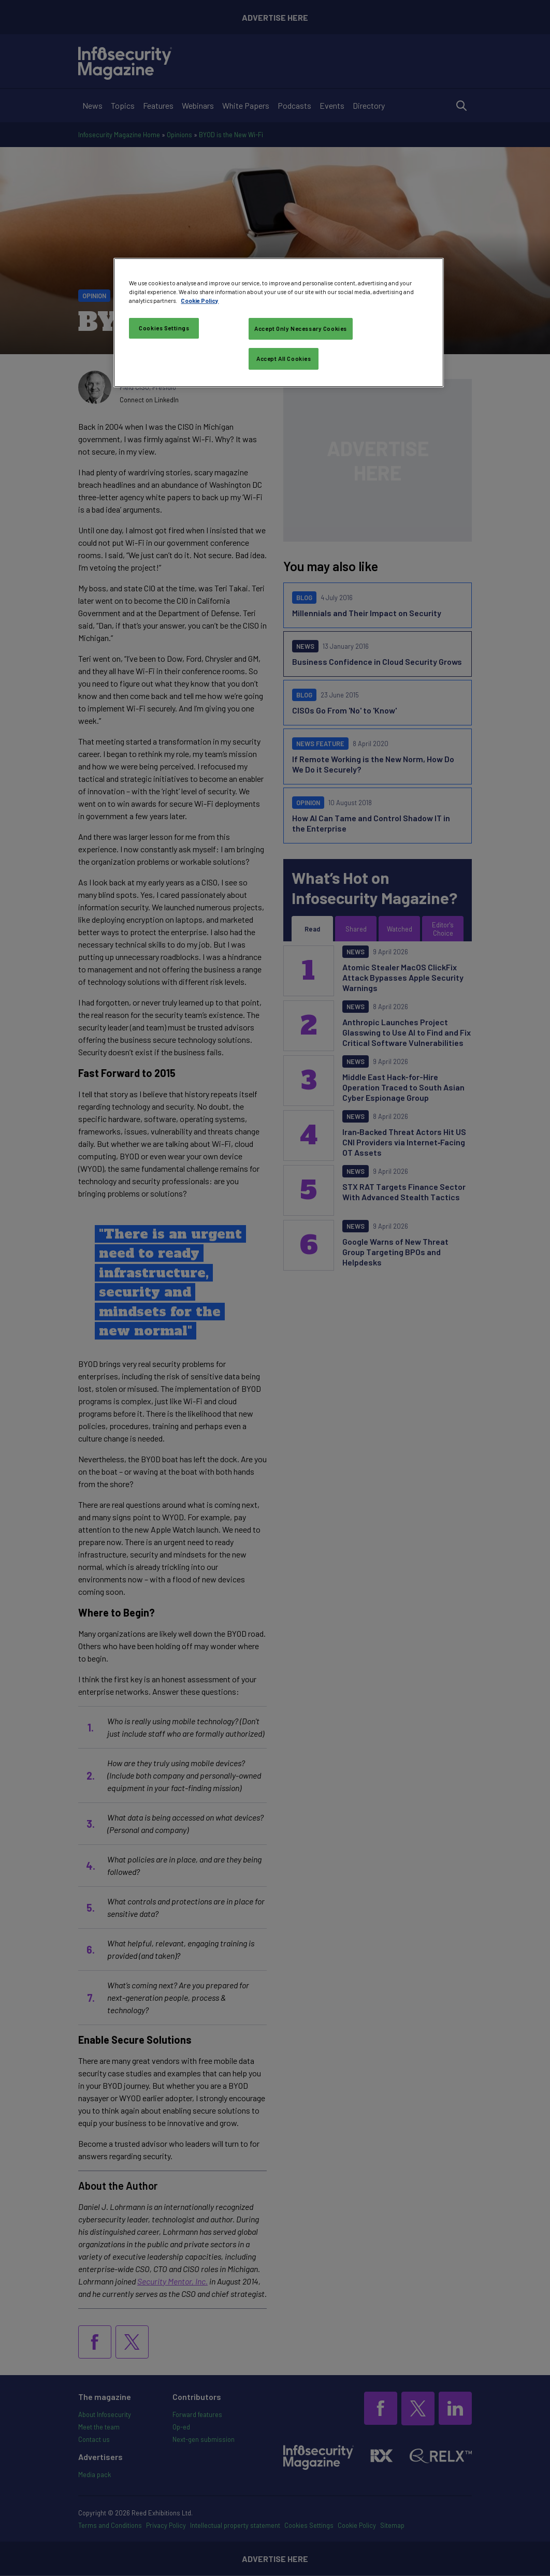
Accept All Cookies (283, 358)
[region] (278, 322)
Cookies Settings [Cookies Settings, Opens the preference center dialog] (164, 328)
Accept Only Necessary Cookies (300, 328)
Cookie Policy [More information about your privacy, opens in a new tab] (200, 300)
